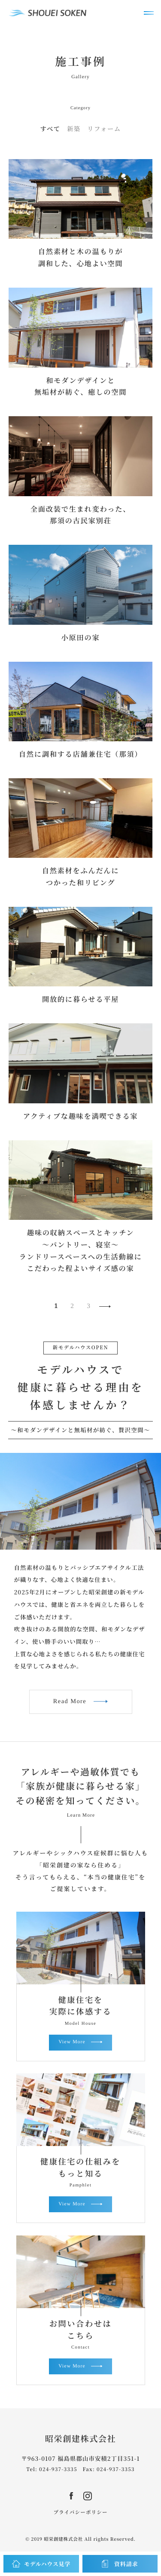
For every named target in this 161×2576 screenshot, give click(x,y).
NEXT (106, 1306)
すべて (50, 128)
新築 (74, 128)
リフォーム (104, 128)
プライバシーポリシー (80, 2512)
